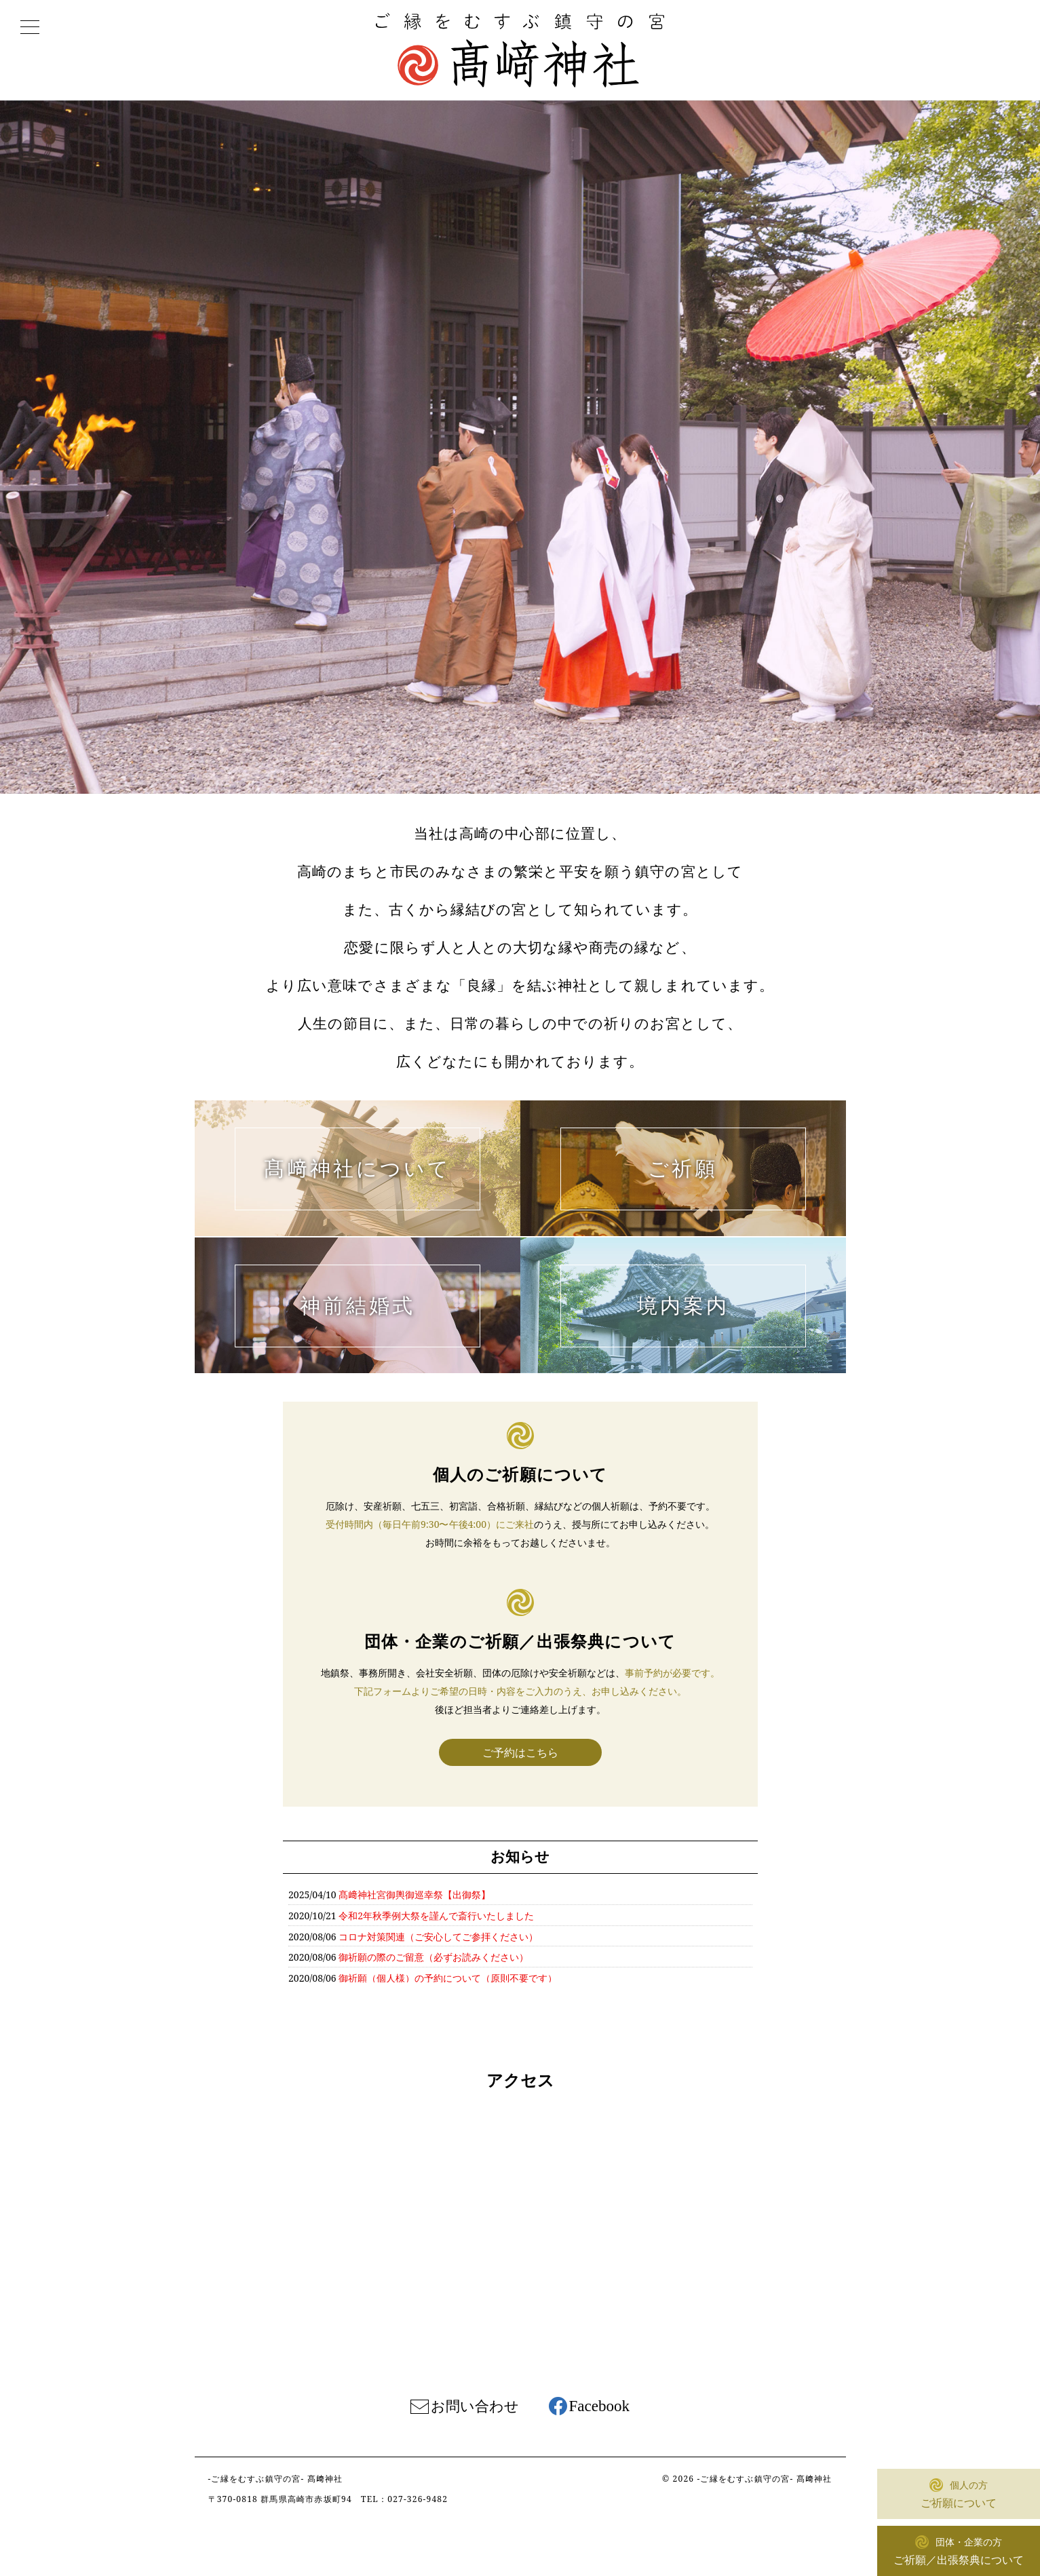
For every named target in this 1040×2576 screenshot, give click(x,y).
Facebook (599, 2406)
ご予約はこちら (520, 1752)
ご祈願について (958, 2493)
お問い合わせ (475, 2406)
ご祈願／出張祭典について (958, 2550)
